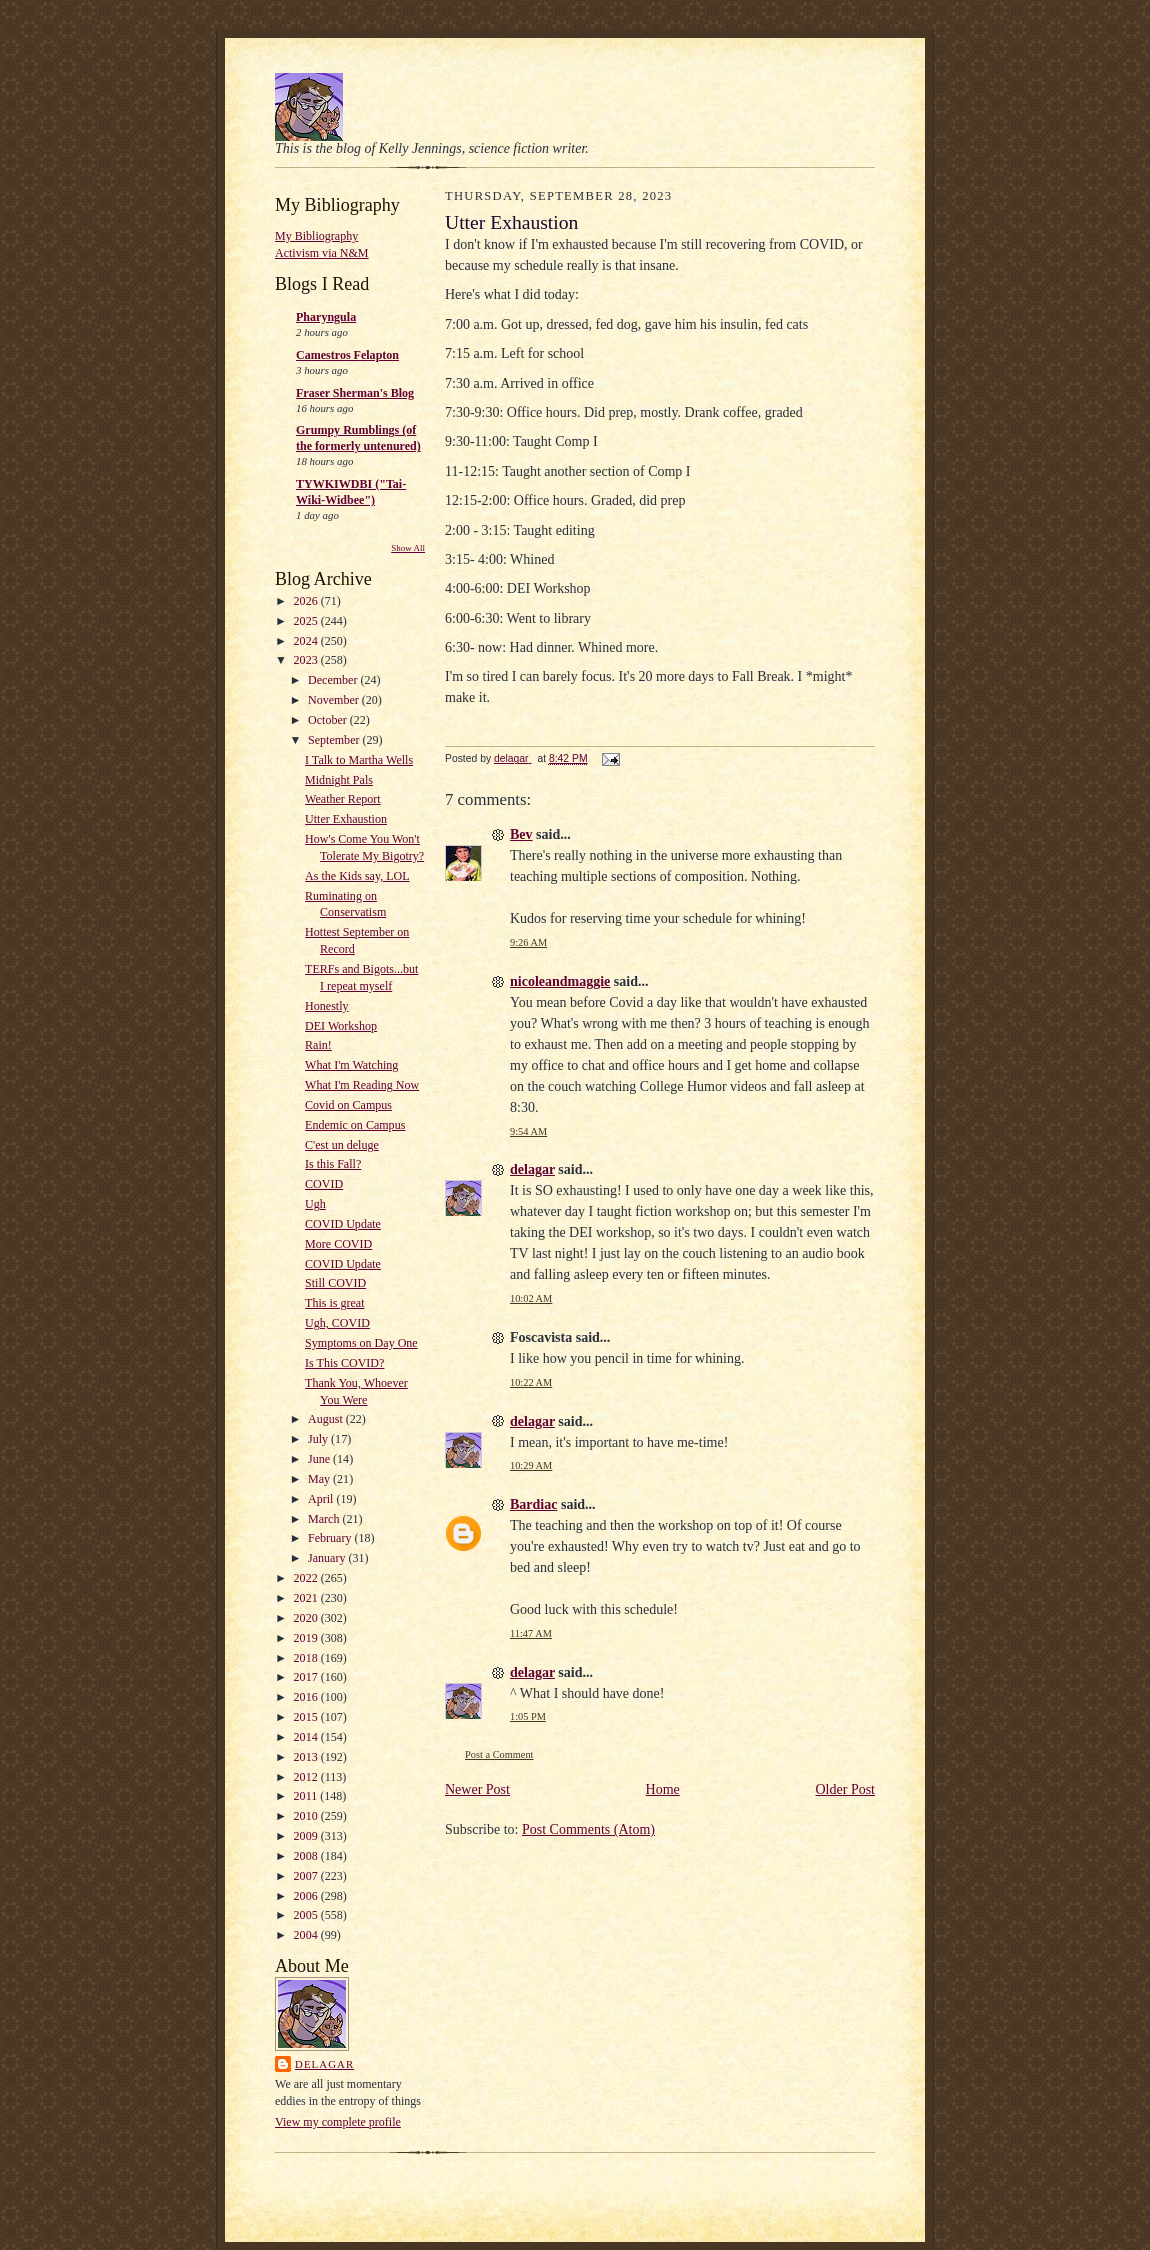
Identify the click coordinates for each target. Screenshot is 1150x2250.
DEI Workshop (341, 1026)
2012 (307, 1777)
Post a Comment (499, 1754)
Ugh (315, 1204)
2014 (307, 1737)
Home (663, 1789)
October (329, 720)
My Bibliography (316, 236)
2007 (307, 1876)
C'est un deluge (342, 1145)
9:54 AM (528, 1131)
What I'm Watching (351, 1065)
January (328, 1558)
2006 (307, 1896)
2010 (307, 1816)
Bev (521, 834)
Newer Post (477, 1789)
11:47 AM (531, 1633)
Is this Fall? (333, 1164)
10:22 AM (531, 1382)
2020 (307, 1618)
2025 (307, 621)
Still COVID (335, 1283)
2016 (307, 1697)
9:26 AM (528, 942)
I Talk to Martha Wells (359, 760)
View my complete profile (338, 2122)
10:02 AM (531, 1298)
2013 (307, 1757)
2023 (307, 660)
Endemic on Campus (355, 1125)
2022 (307, 1578)
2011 (307, 1796)
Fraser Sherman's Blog (355, 393)
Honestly (326, 1006)
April (322, 1499)
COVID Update (343, 1224)
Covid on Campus (348, 1105)
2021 (307, 1598)
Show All (408, 548)
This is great (334, 1303)
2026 (307, 601)
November (335, 700)
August (327, 1419)
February (331, 1538)
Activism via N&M (322, 253)
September (335, 740)
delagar (324, 2064)
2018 (307, 1658)
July (319, 1439)
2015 (307, 1717)
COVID (324, 1184)
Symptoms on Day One (361, 1343)
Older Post (846, 1789)
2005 (307, 1915)
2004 (307, 1935)
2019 (307, 1638)
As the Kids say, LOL (357, 876)
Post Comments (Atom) (588, 1829)
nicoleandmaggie (560, 981)
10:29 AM (531, 1465)
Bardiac (533, 1504)
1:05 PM (528, 1716)
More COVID (338, 1244)
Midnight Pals (339, 780)
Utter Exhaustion (346, 819)
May (320, 1479)
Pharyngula (326, 317)
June (320, 1459)
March (325, 1519)
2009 (307, 1836)
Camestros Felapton (347, 355)
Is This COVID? (344, 1363)
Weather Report (343, 799)
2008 (307, 1856)
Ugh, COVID (337, 1323)
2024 (307, 641)
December (334, 680)
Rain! (318, 1045)
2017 (307, 1677)
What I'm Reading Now (362, 1085)
